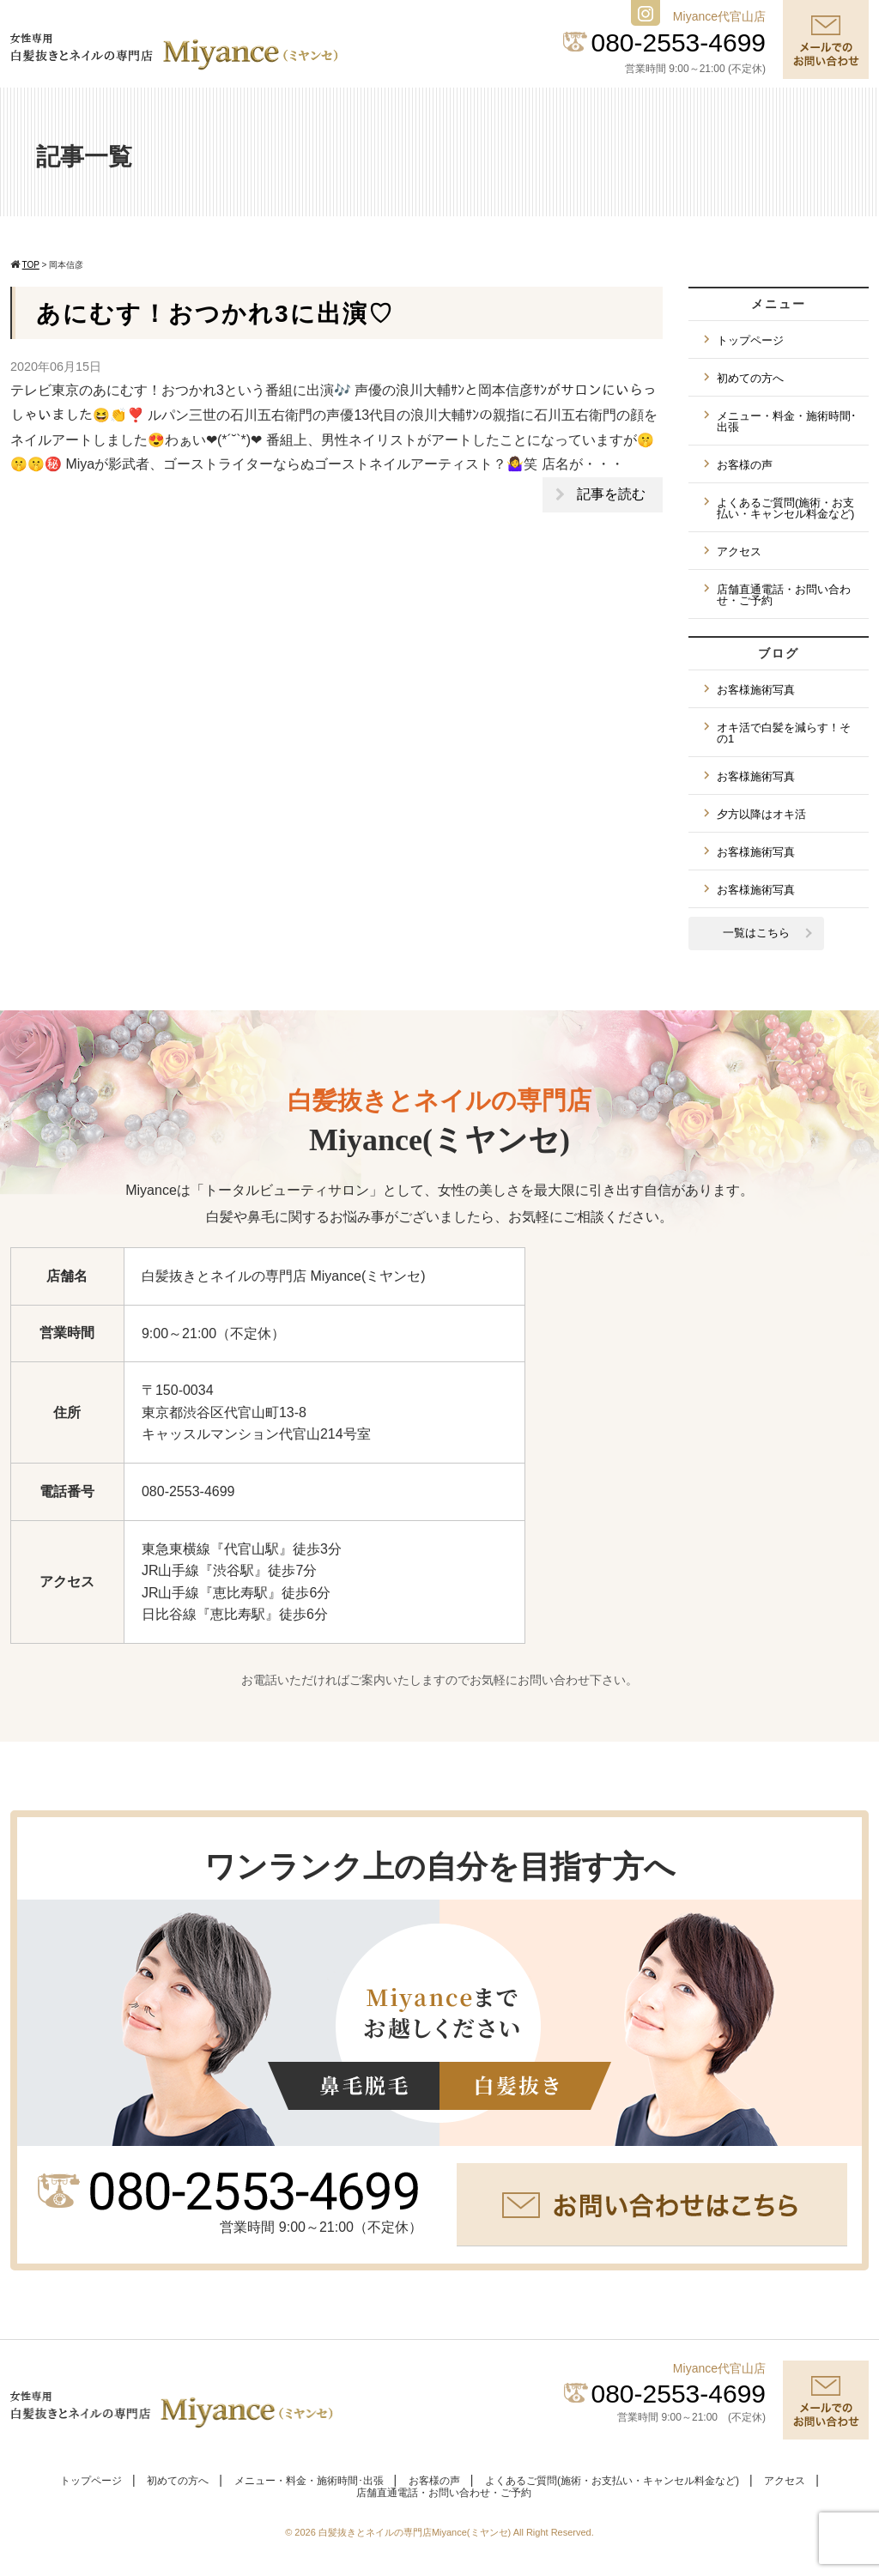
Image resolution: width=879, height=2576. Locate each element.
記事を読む (611, 494)
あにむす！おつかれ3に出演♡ (215, 313)
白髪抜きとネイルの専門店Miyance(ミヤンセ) (415, 2532)
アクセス (739, 551)
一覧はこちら (756, 932)
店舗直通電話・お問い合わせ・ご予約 (784, 595)
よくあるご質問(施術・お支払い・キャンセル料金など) (785, 508)
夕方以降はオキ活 (761, 814)
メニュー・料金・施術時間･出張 (787, 421)
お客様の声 (745, 464)
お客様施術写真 (756, 689)
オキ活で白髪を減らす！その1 (784, 733)
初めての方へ (750, 378)
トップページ (750, 340)
